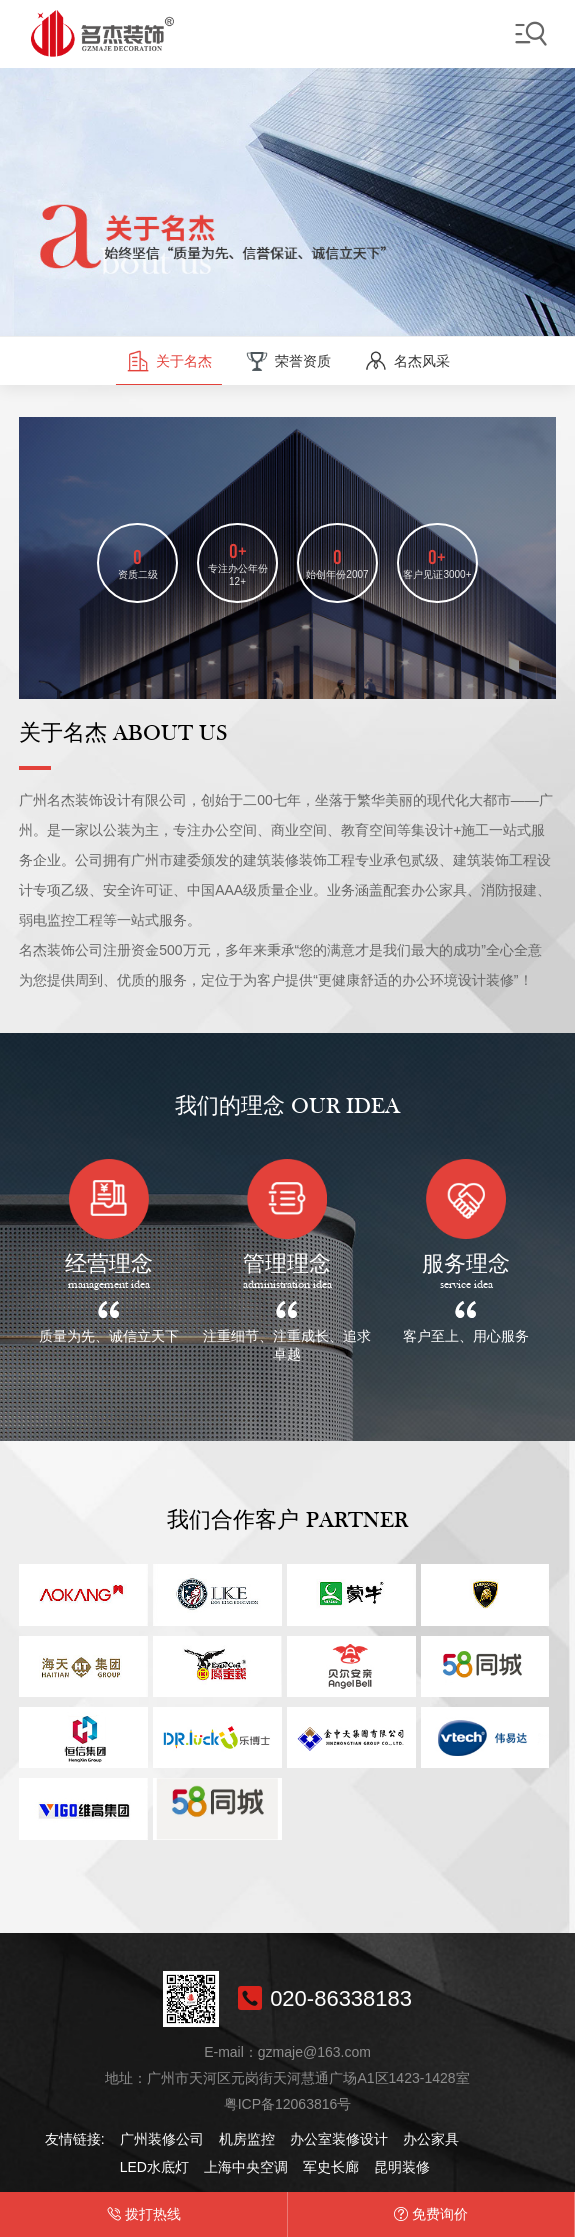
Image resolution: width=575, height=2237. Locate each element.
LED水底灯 (154, 2167)
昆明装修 (402, 2167)
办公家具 (431, 2139)
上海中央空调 (246, 2167)
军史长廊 (331, 2167)
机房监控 (247, 2139)
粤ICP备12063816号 (288, 2104)
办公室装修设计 (339, 2139)
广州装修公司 (162, 2139)
